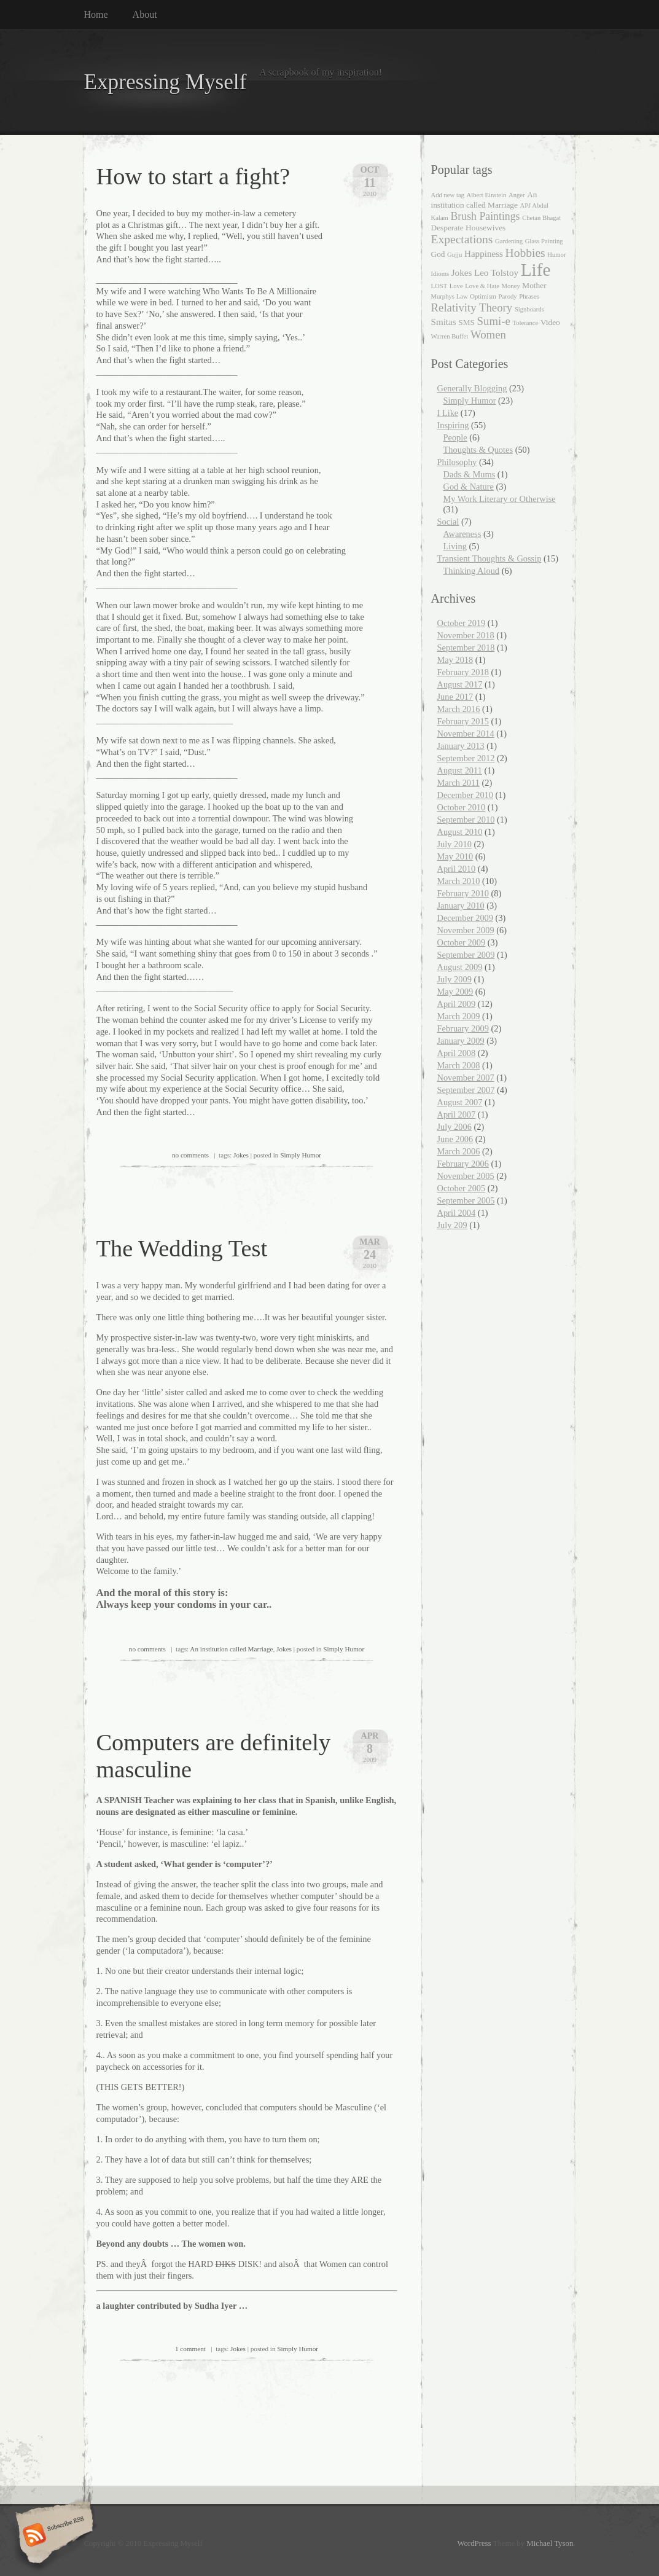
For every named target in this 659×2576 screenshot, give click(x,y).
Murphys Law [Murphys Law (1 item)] (449, 296)
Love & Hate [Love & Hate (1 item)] (482, 286)
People (455, 437)
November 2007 (465, 1077)
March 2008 (458, 1065)
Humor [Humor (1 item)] (556, 254)
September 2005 (466, 1200)
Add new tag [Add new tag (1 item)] (447, 195)
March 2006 (458, 1151)
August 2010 (460, 832)
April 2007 (456, 1114)
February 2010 (463, 893)
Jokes (241, 1155)
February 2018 (463, 672)
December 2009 (465, 918)
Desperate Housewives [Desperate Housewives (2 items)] (468, 227)
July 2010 (454, 844)
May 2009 (455, 991)
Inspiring (453, 425)
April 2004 (456, 1213)
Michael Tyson (549, 2543)
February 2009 (463, 1028)
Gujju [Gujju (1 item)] (454, 254)
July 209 (452, 1225)
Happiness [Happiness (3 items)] (483, 254)
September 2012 (466, 758)
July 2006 (454, 1127)
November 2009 (465, 930)
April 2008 (456, 1053)
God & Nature (468, 486)
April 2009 (456, 1004)
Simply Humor (300, 1155)
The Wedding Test (182, 1248)
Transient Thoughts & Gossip (489, 558)
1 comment (190, 2348)
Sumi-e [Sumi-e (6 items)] (493, 321)
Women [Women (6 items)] (488, 334)
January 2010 (461, 905)
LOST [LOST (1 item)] (439, 286)
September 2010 (466, 819)
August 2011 (459, 770)
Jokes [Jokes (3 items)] (461, 273)
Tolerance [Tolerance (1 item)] (525, 322)
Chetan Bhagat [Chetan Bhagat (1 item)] (541, 217)
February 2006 (463, 1164)
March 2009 (458, 1016)
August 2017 (460, 684)
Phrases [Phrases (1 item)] (529, 296)
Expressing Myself (165, 82)
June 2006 (455, 1139)
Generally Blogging (472, 388)
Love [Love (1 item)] (456, 286)
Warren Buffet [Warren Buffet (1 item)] (450, 336)
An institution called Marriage (231, 1649)
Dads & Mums (469, 474)
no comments (190, 1155)
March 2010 (458, 881)
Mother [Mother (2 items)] (534, 285)
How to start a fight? (193, 176)
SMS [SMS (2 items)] (466, 322)
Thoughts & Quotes (478, 450)
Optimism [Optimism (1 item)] (483, 296)
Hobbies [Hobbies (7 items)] (525, 252)
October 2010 (461, 807)
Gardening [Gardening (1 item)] (509, 241)
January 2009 (461, 1041)
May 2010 (455, 856)
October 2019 (461, 623)
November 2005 (465, 1176)
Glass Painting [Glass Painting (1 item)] (544, 241)
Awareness (462, 534)
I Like (448, 413)
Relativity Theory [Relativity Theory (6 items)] (472, 307)
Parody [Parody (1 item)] (507, 296)
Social (448, 522)
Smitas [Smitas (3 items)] (443, 322)
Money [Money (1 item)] (511, 286)
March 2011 (458, 783)
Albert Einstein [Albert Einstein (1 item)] (487, 195)
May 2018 (455, 660)
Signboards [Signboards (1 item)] (529, 309)
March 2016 (458, 709)
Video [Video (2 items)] (550, 322)
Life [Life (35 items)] (536, 270)
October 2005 (461, 1188)
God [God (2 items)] (438, 254)
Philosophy (457, 462)
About (145, 14)
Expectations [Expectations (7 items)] (462, 239)
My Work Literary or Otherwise (499, 499)
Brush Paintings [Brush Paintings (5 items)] (485, 216)
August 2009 (460, 967)
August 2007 (460, 1102)
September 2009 (466, 955)
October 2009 (461, 942)
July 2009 (454, 979)
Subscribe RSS (52, 2536)
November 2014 (465, 733)
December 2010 (465, 795)
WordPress (474, 2543)
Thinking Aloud (471, 571)
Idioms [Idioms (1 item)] (440, 273)
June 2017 (455, 697)
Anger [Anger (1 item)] (517, 195)
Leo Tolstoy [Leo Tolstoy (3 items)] (496, 273)
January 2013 (461, 746)
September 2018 (466, 647)
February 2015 (463, 721)
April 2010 (456, 869)
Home (96, 14)
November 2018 (465, 635)
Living (455, 546)
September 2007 (466, 1090)
